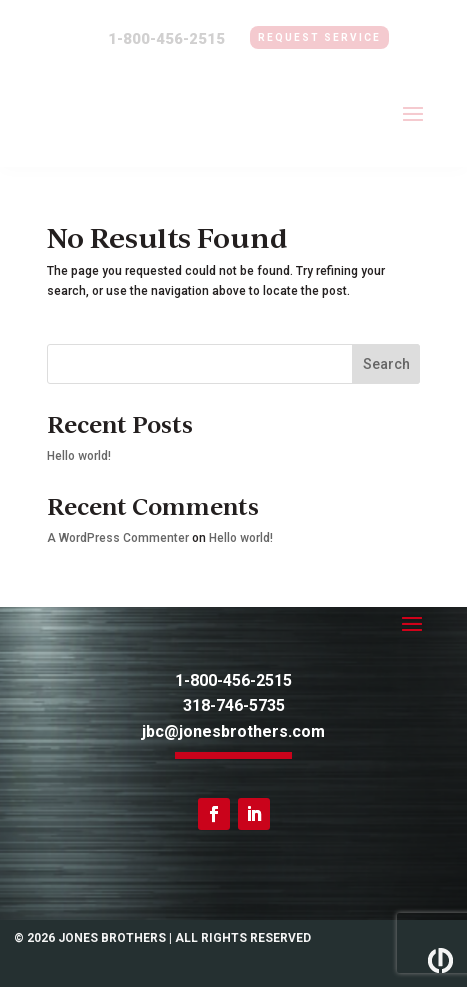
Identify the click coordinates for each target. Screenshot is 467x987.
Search (386, 364)
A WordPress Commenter (118, 538)
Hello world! (79, 456)
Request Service (319, 37)
